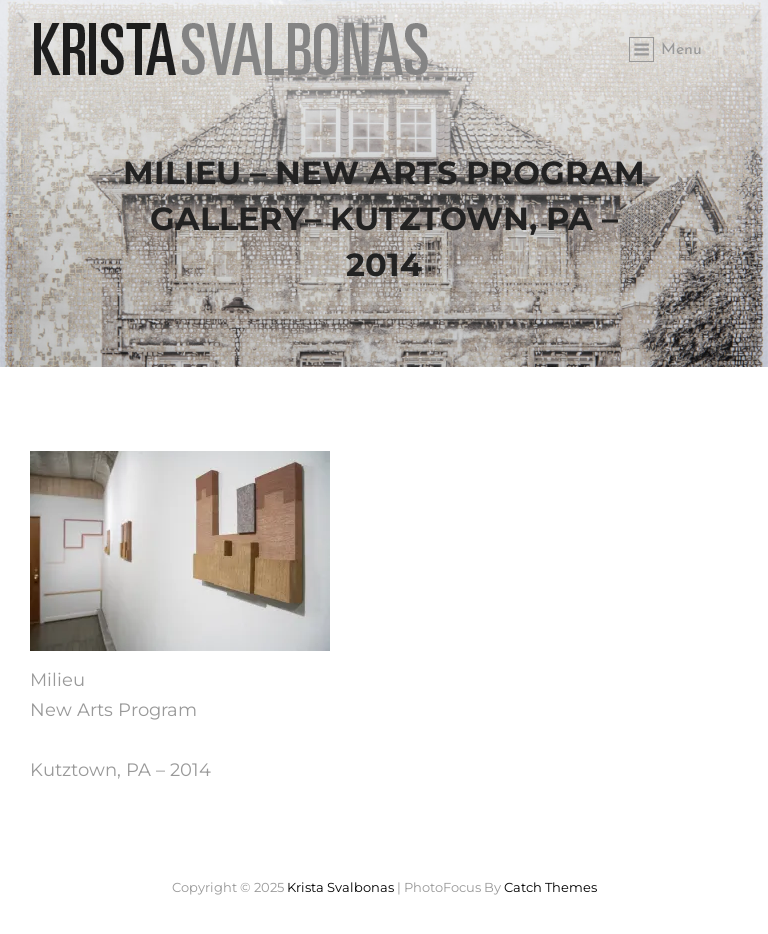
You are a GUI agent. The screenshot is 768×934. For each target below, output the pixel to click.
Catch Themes (550, 887)
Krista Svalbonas (340, 887)
